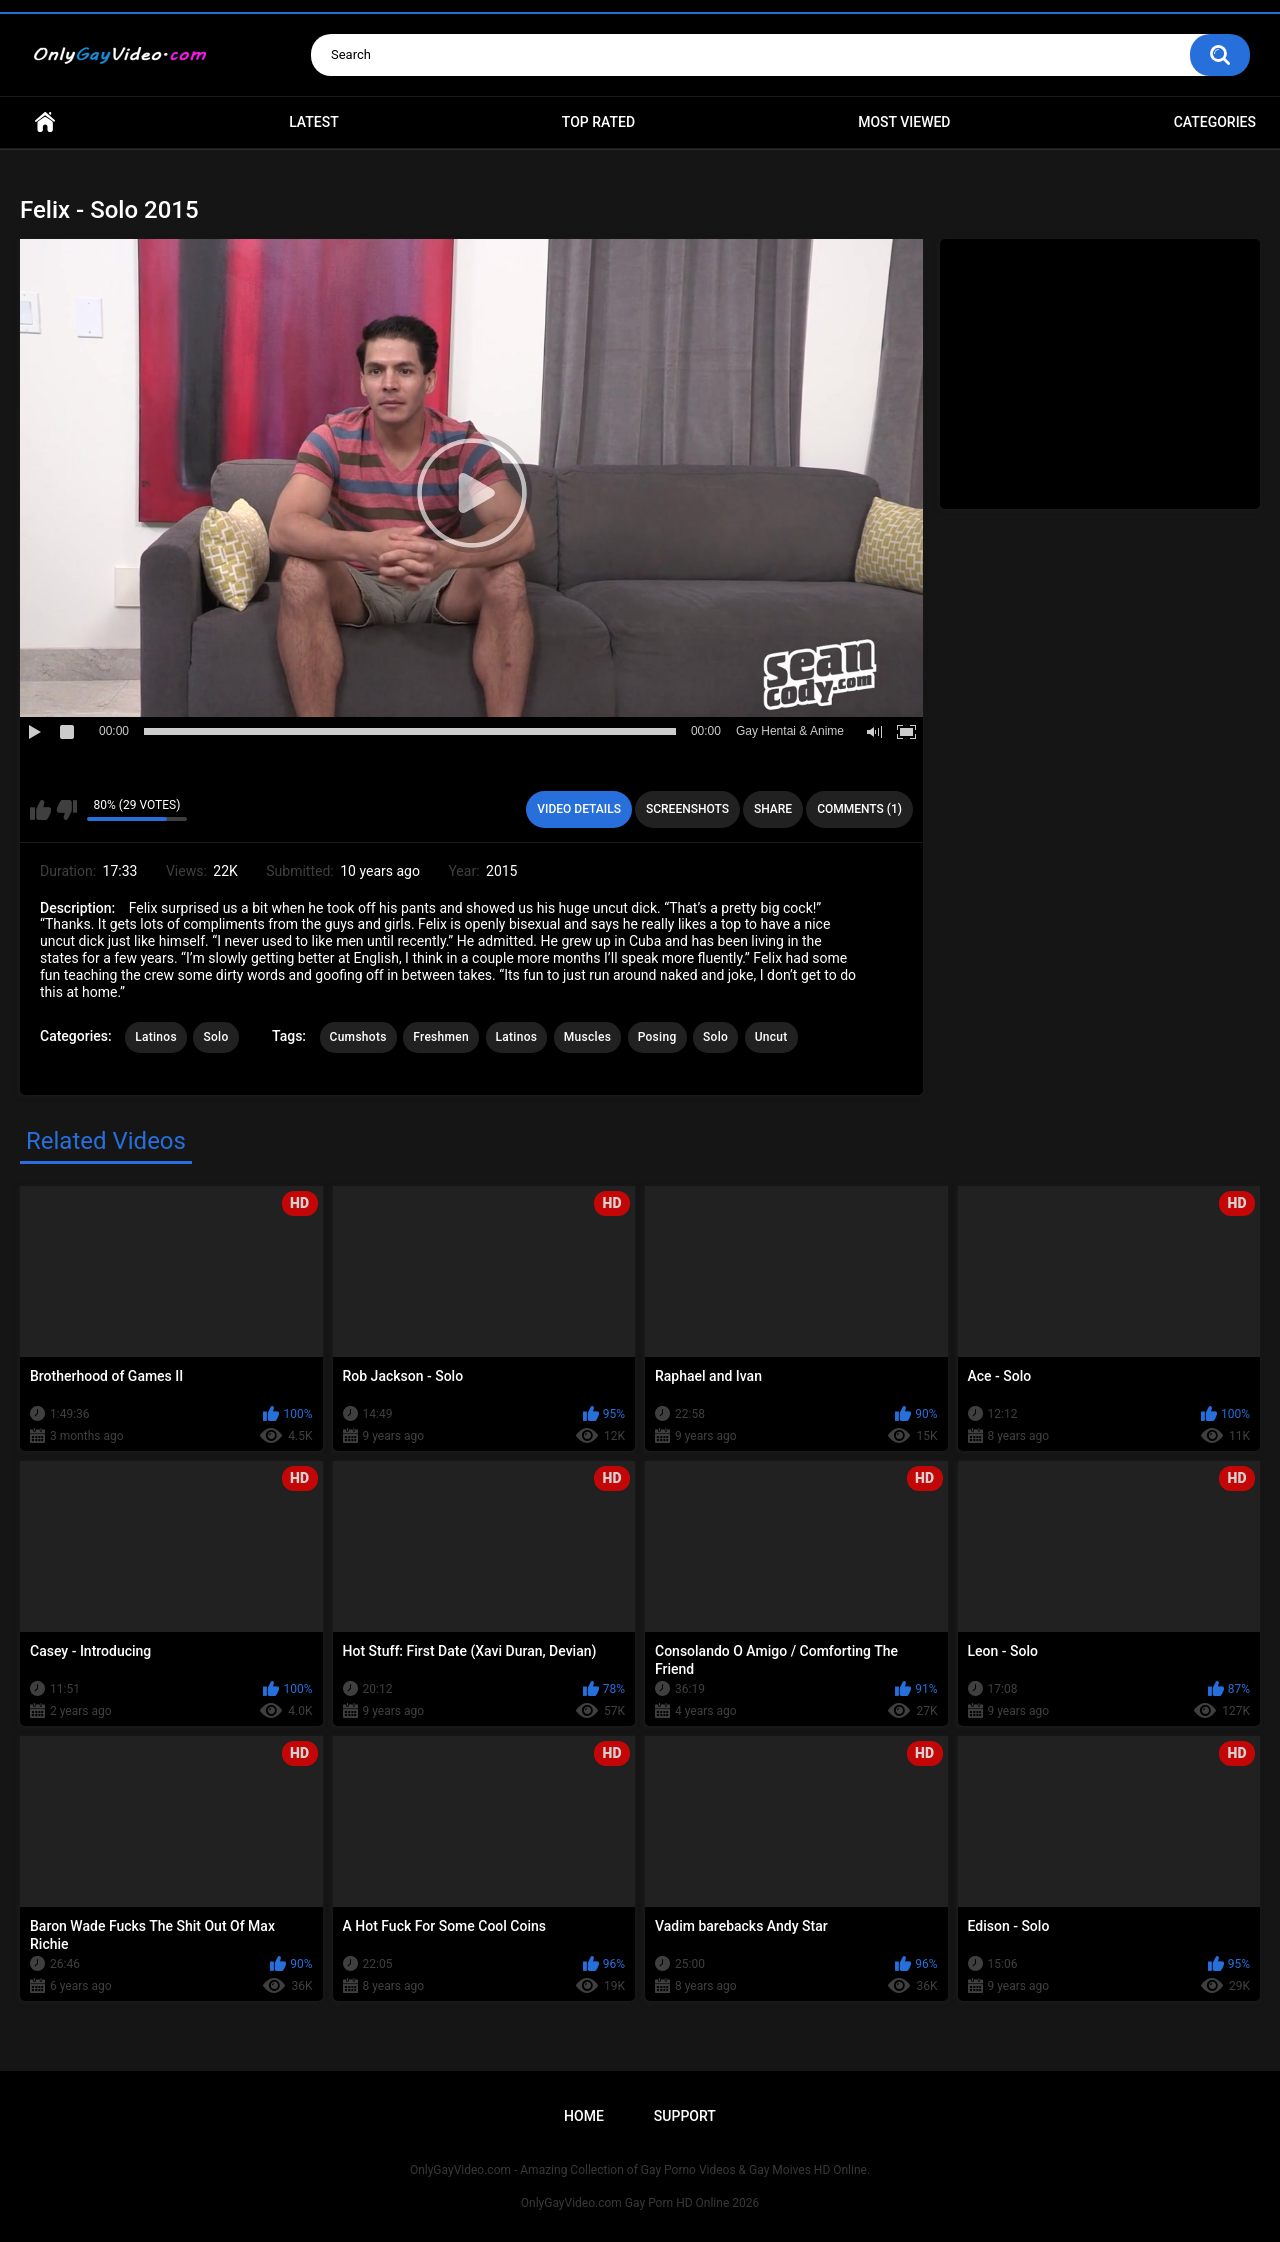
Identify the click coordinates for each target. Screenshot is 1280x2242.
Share (773, 809)
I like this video (40, 810)
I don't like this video (66, 810)
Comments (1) (859, 809)
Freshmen (441, 1037)
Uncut (771, 1037)
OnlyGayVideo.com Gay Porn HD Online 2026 (640, 2203)
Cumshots (358, 1037)
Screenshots (687, 809)
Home (45, 122)
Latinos (156, 1037)
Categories (1215, 122)
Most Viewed (904, 122)
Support (685, 2116)
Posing (657, 1037)
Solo (215, 1037)
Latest (314, 122)
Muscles (587, 1037)
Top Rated (598, 122)
